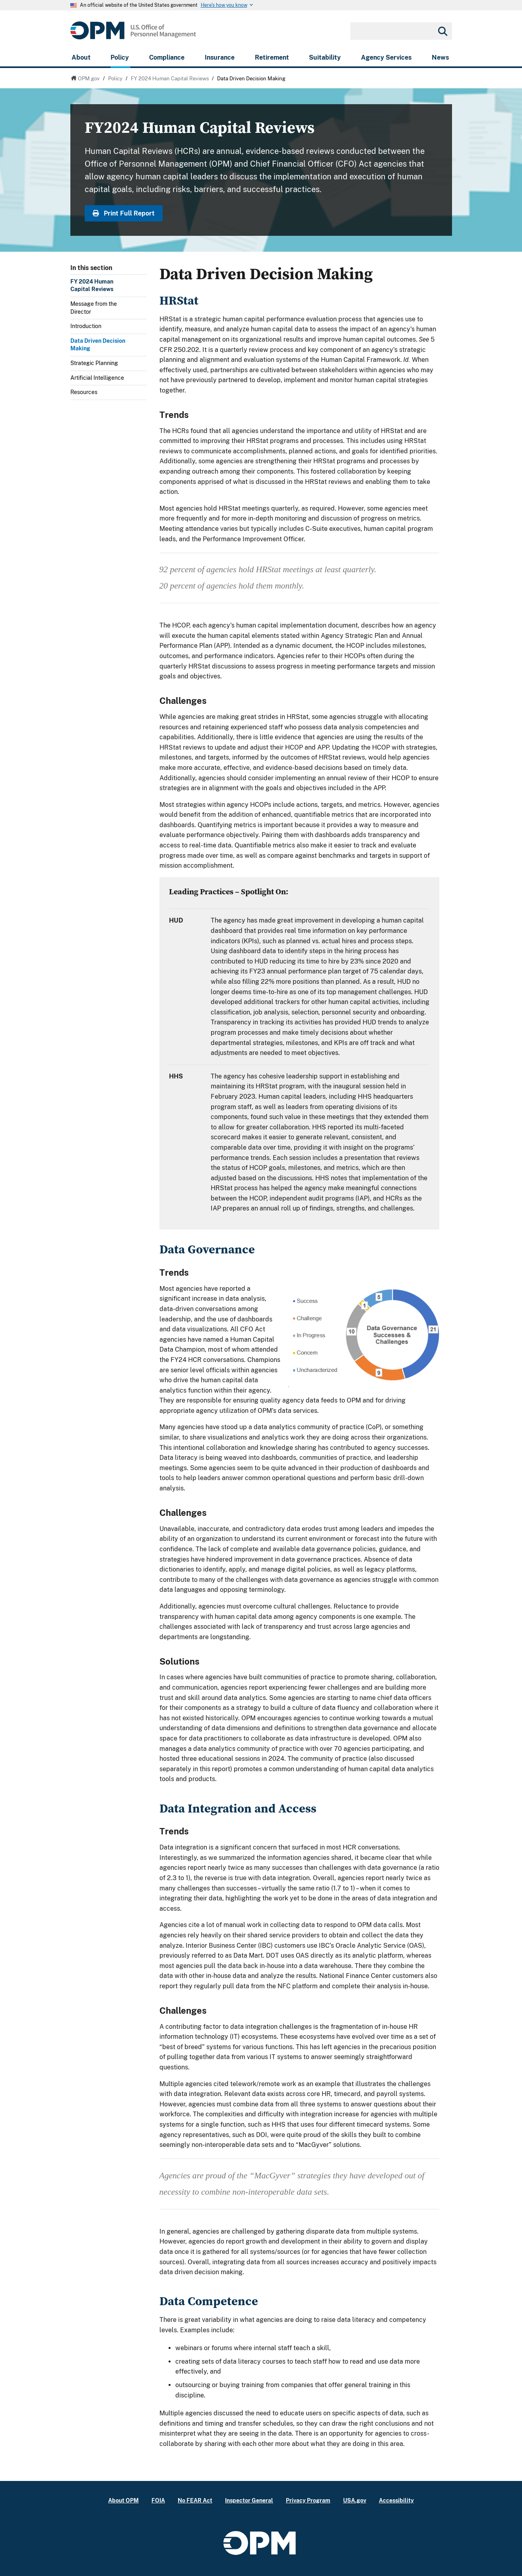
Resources (83, 392)
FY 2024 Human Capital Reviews (91, 285)
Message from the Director (93, 308)
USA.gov (354, 2500)
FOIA (158, 2500)
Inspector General (249, 2500)
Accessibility (396, 2500)
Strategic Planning (94, 363)
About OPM (123, 2500)
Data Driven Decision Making (97, 345)
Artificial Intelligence (97, 378)
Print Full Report (124, 213)
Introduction (85, 326)
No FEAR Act (195, 2500)
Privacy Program (308, 2500)
